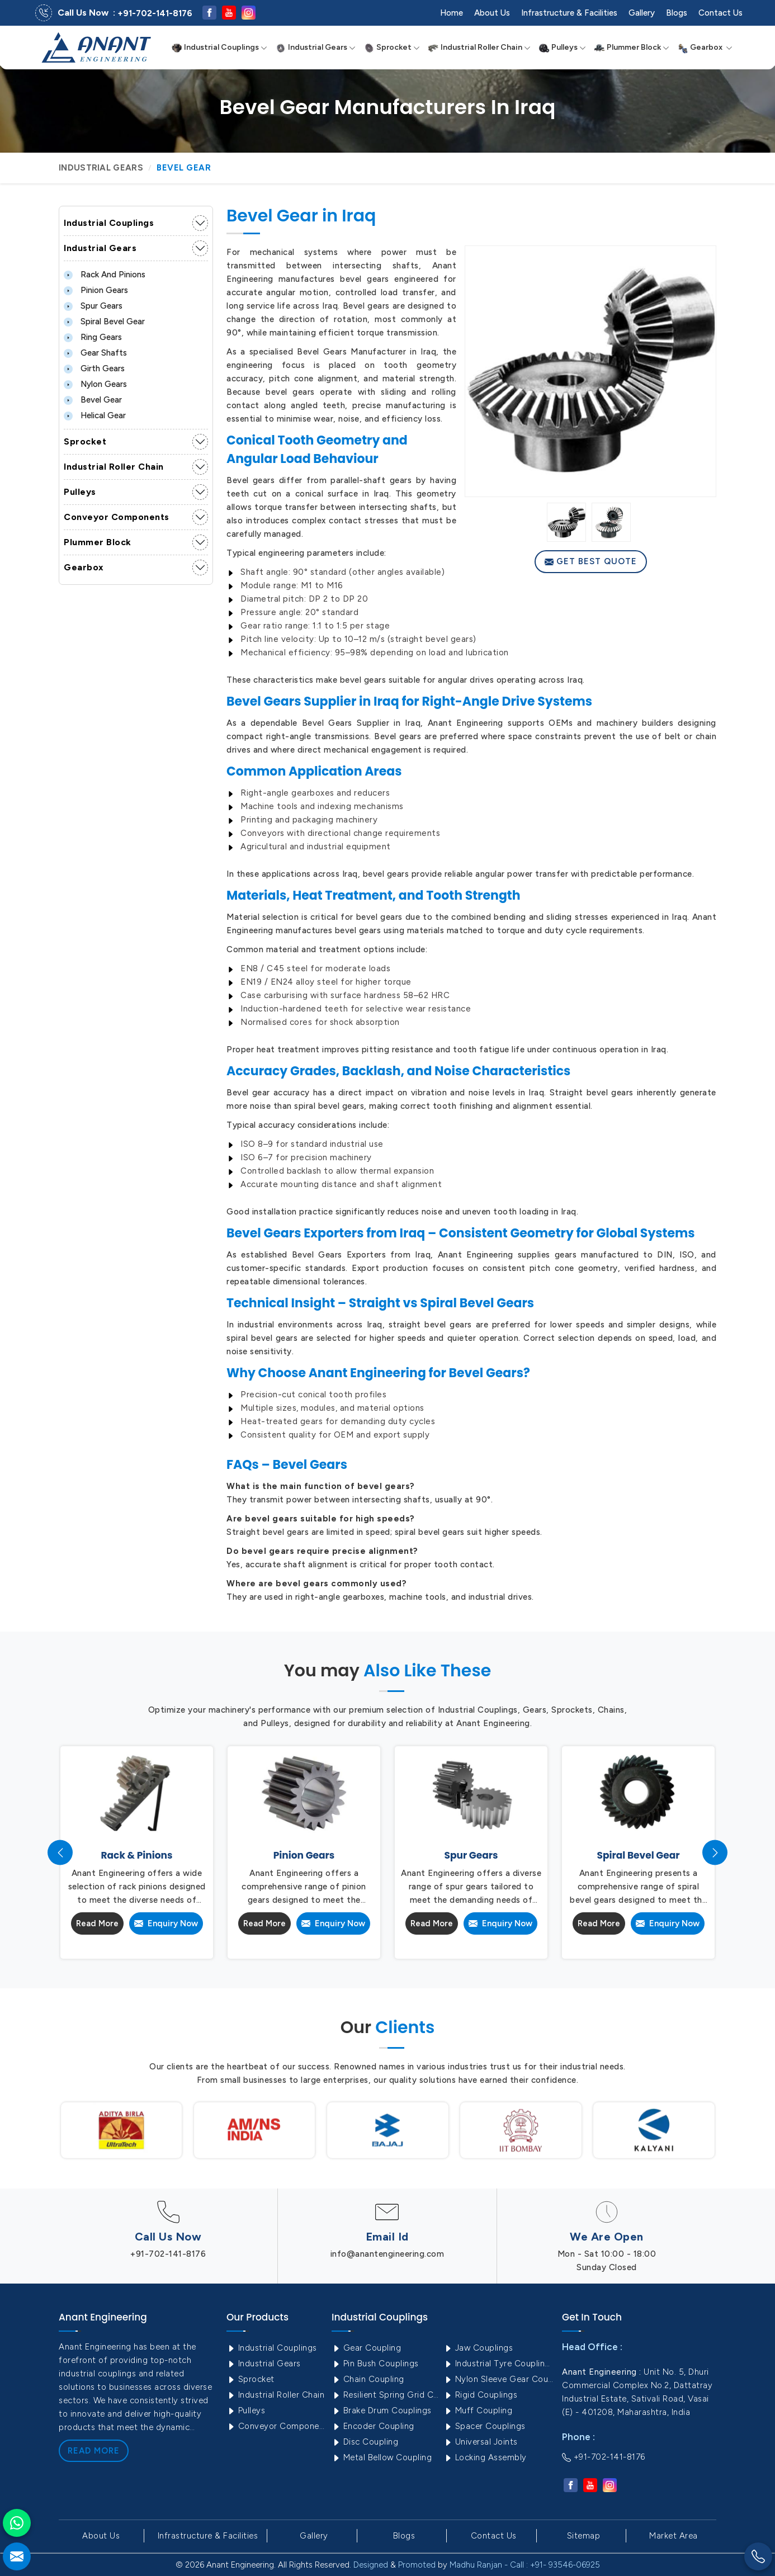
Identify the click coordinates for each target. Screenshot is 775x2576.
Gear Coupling (366, 2348)
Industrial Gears (315, 47)
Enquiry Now (166, 1923)
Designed (370, 2565)
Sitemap (584, 2536)
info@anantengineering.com (387, 2254)
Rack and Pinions (104, 275)
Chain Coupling (368, 2379)
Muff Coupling (477, 2410)
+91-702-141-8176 (154, 13)
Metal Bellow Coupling (382, 2457)
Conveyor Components (116, 517)
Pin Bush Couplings (375, 2363)
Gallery (641, 13)
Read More (97, 1923)
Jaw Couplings (478, 2348)
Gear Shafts (95, 353)
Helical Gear (95, 415)
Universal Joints (480, 2442)
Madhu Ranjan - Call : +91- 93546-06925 (525, 2565)
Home (451, 13)
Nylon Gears (95, 384)
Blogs (676, 13)
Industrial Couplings (219, 47)
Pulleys (562, 47)
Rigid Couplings (480, 2395)
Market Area (673, 2536)
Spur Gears (93, 306)
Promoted (417, 2565)
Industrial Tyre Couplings (498, 2363)
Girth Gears (94, 368)
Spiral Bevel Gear (104, 321)
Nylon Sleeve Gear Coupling (498, 2379)
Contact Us (720, 13)
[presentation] (60, 1852)
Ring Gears (93, 337)
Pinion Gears (96, 290)
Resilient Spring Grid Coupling (386, 2395)
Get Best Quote (591, 561)
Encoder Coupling (373, 2426)
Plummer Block (631, 47)
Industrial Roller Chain (479, 47)
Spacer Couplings (484, 2426)
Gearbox (705, 47)
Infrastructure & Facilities (569, 13)
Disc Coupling (365, 2442)
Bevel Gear (93, 400)
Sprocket (391, 47)
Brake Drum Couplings (382, 2410)
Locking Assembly (485, 2457)
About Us (492, 13)
